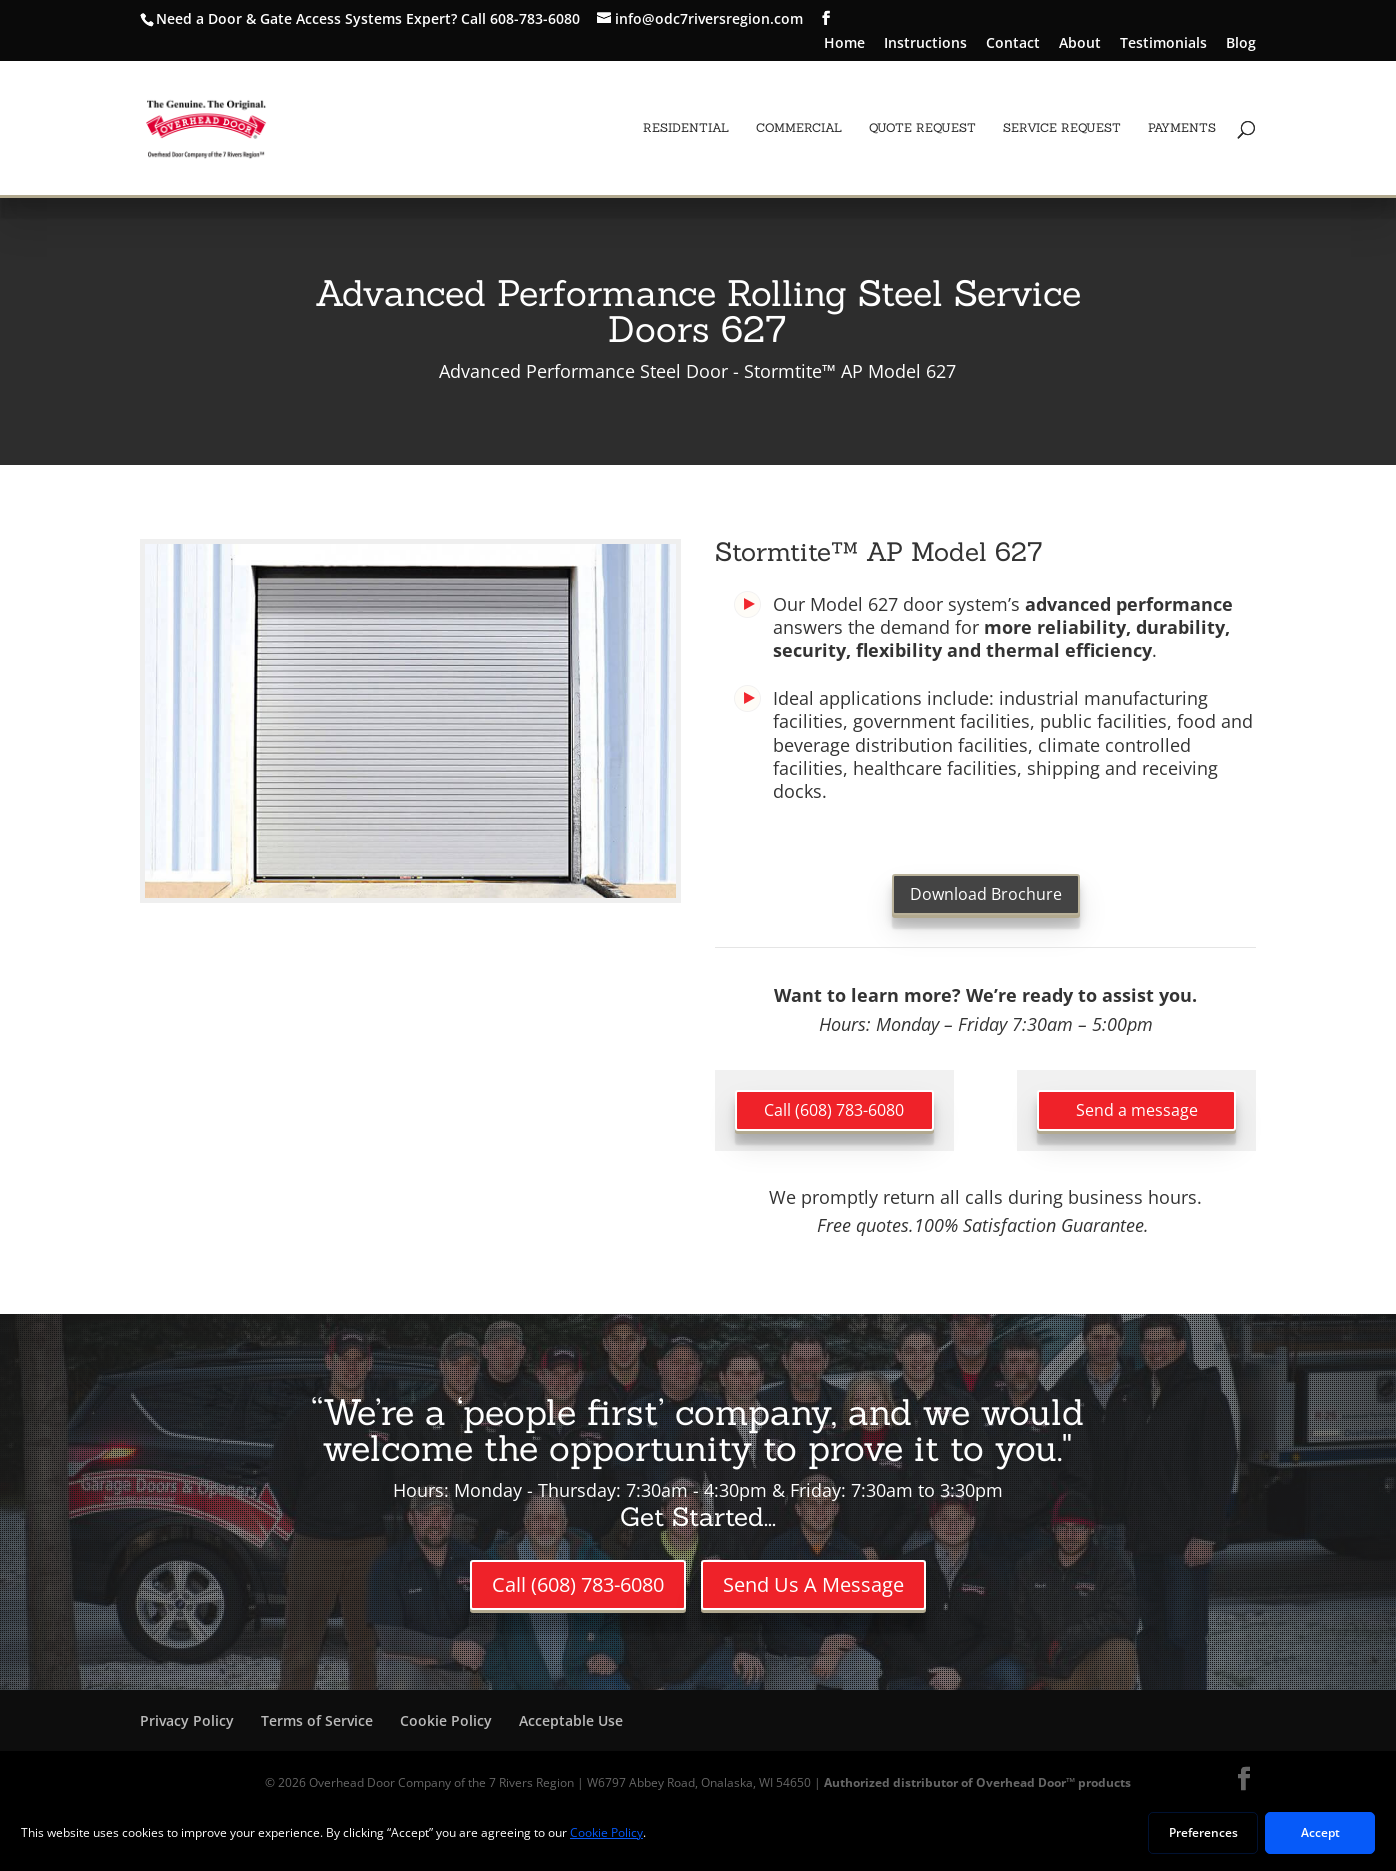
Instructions (925, 44)
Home (844, 44)
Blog (1241, 44)
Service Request (1062, 128)
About (1080, 44)
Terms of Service (317, 1720)
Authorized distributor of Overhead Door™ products (977, 1782)
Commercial (799, 128)
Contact (1013, 44)
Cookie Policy (446, 1720)
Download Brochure (986, 894)
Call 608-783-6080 (520, 18)
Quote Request (922, 128)
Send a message (1137, 1110)
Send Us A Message (813, 1584)
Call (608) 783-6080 (834, 1110)
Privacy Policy (187, 1720)
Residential (686, 128)
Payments (1182, 128)
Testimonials (1163, 44)
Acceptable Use (571, 1720)
